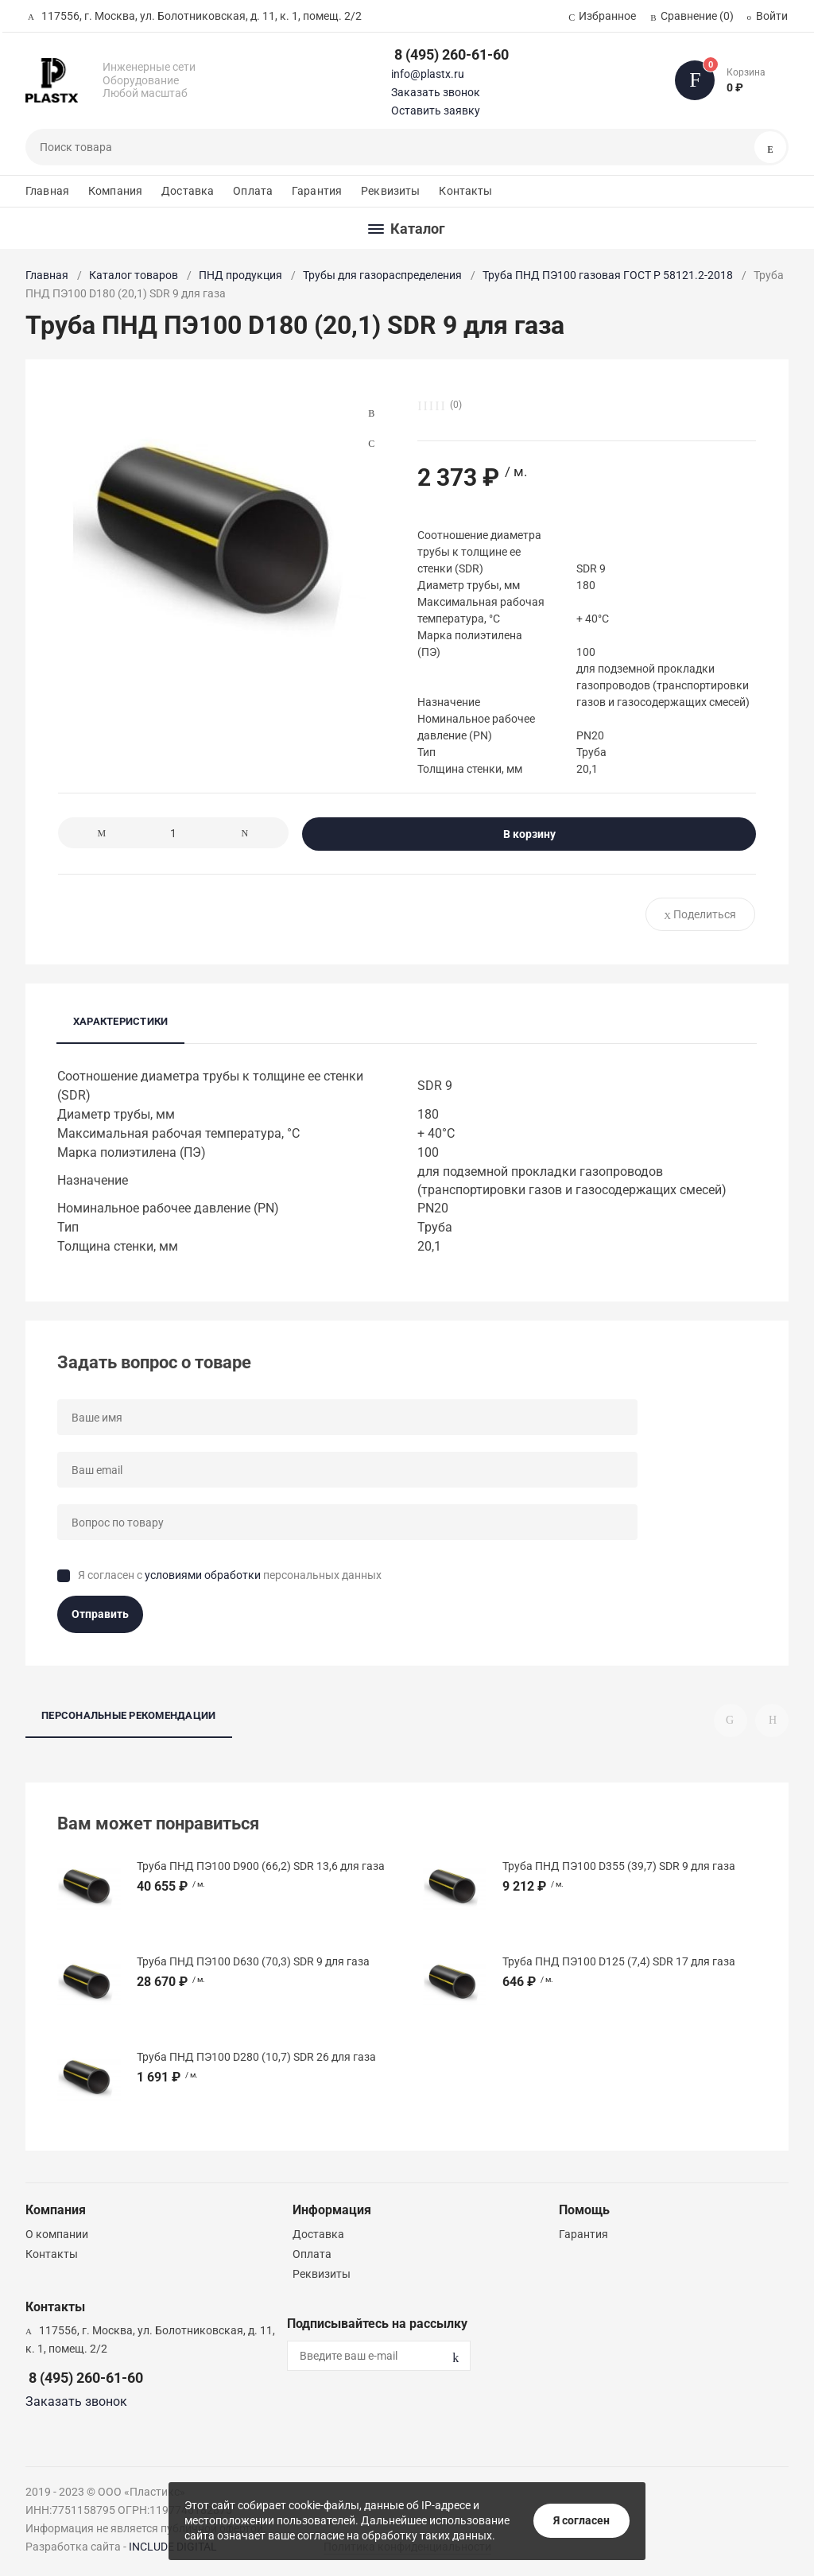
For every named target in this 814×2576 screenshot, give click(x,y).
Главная (47, 190)
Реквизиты (390, 190)
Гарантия (317, 190)
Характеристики (120, 1021)
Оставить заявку (435, 110)
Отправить (100, 1614)
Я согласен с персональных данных (230, 1575)
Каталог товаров (133, 275)
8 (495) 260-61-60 (451, 54)
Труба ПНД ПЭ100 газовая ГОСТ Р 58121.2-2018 (608, 275)
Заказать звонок (435, 92)
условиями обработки (203, 1575)
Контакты (465, 190)
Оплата (253, 190)
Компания (115, 190)
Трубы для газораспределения (382, 275)
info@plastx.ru (427, 74)
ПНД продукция (240, 275)
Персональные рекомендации (128, 1715)
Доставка (187, 190)
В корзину (529, 834)
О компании (56, 2234)
